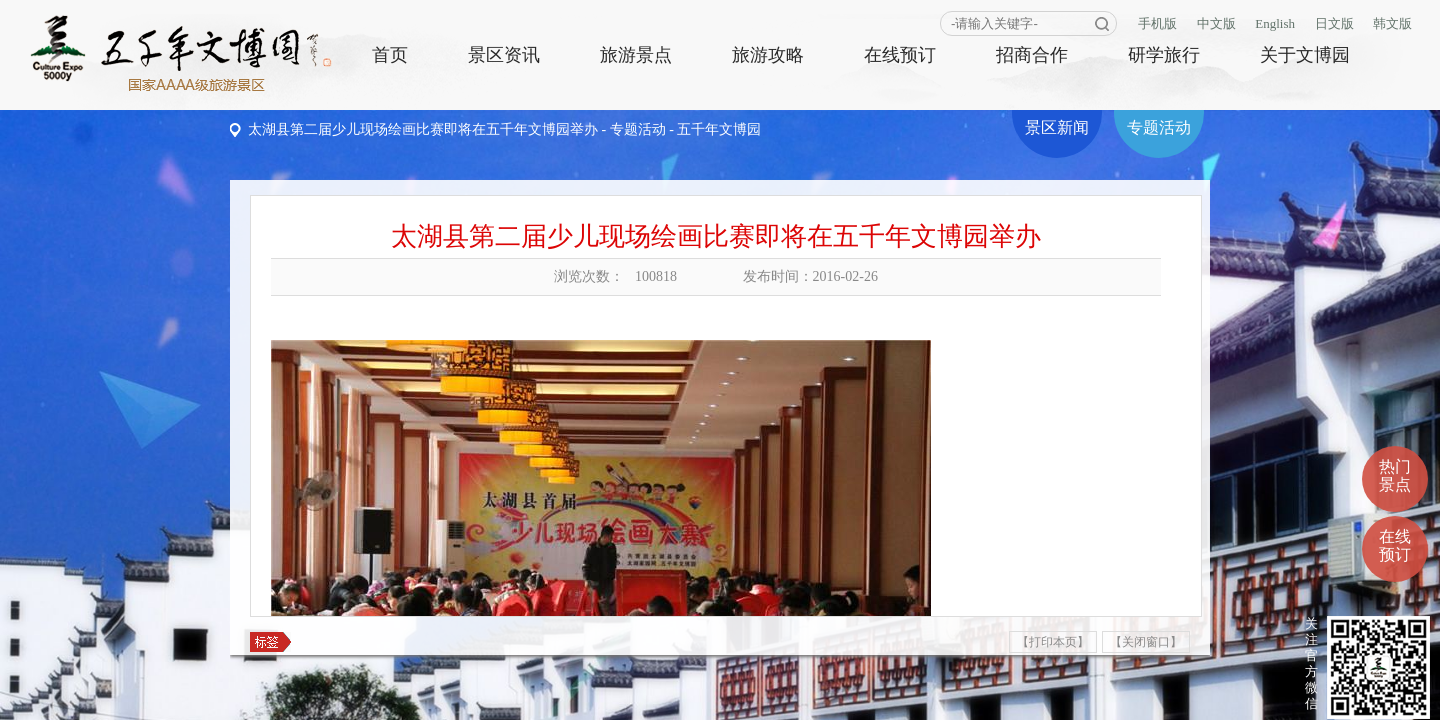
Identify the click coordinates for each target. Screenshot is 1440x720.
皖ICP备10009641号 (1089, 695)
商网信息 (1232, 695)
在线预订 (900, 55)
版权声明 (46, 695)
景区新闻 (1057, 127)
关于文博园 (1305, 55)
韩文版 (1392, 23)
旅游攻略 (768, 55)
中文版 (1216, 23)
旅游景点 (636, 55)
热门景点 (1395, 415)
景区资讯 (504, 55)
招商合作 (1032, 55)
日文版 (1334, 23)
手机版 (1157, 23)
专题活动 (638, 129)
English (1275, 23)
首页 (390, 55)
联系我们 (167, 695)
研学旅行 (1164, 55)
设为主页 (106, 695)
